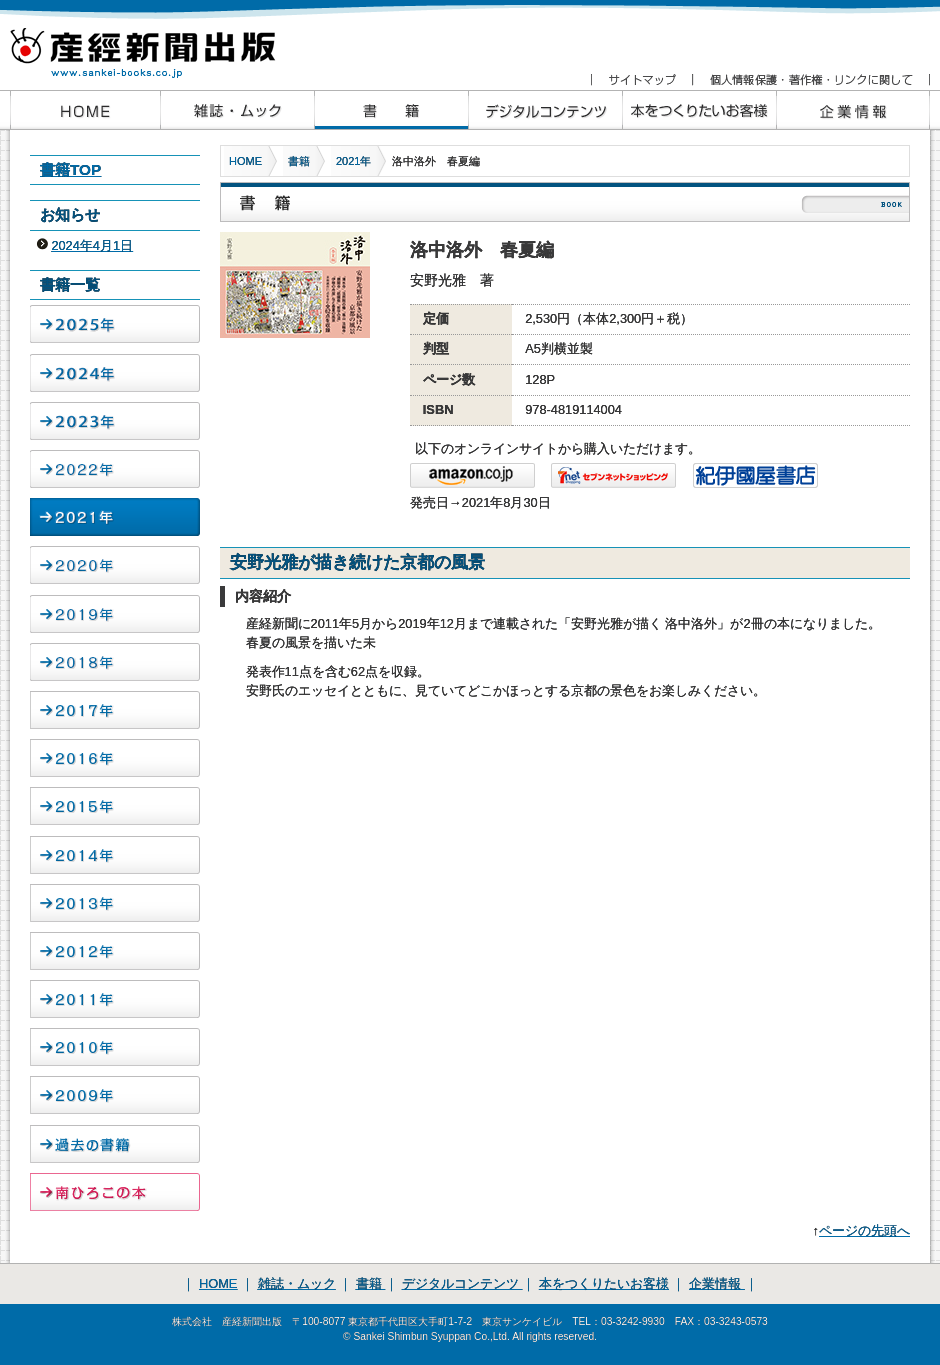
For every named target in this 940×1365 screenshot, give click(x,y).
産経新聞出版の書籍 (391, 110)
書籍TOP (70, 169)
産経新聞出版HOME (85, 110)
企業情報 (853, 110)
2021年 (353, 161)
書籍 (299, 161)
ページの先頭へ (864, 1230)
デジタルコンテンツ (462, 1283)
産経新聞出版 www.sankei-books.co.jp (160, 42)
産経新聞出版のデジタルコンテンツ (545, 110)
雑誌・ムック (297, 1283)
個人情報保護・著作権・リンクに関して (810, 80)
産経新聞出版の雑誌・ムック (237, 110)
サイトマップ (641, 80)
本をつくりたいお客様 (699, 110)
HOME (245, 161)
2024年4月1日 (92, 245)
